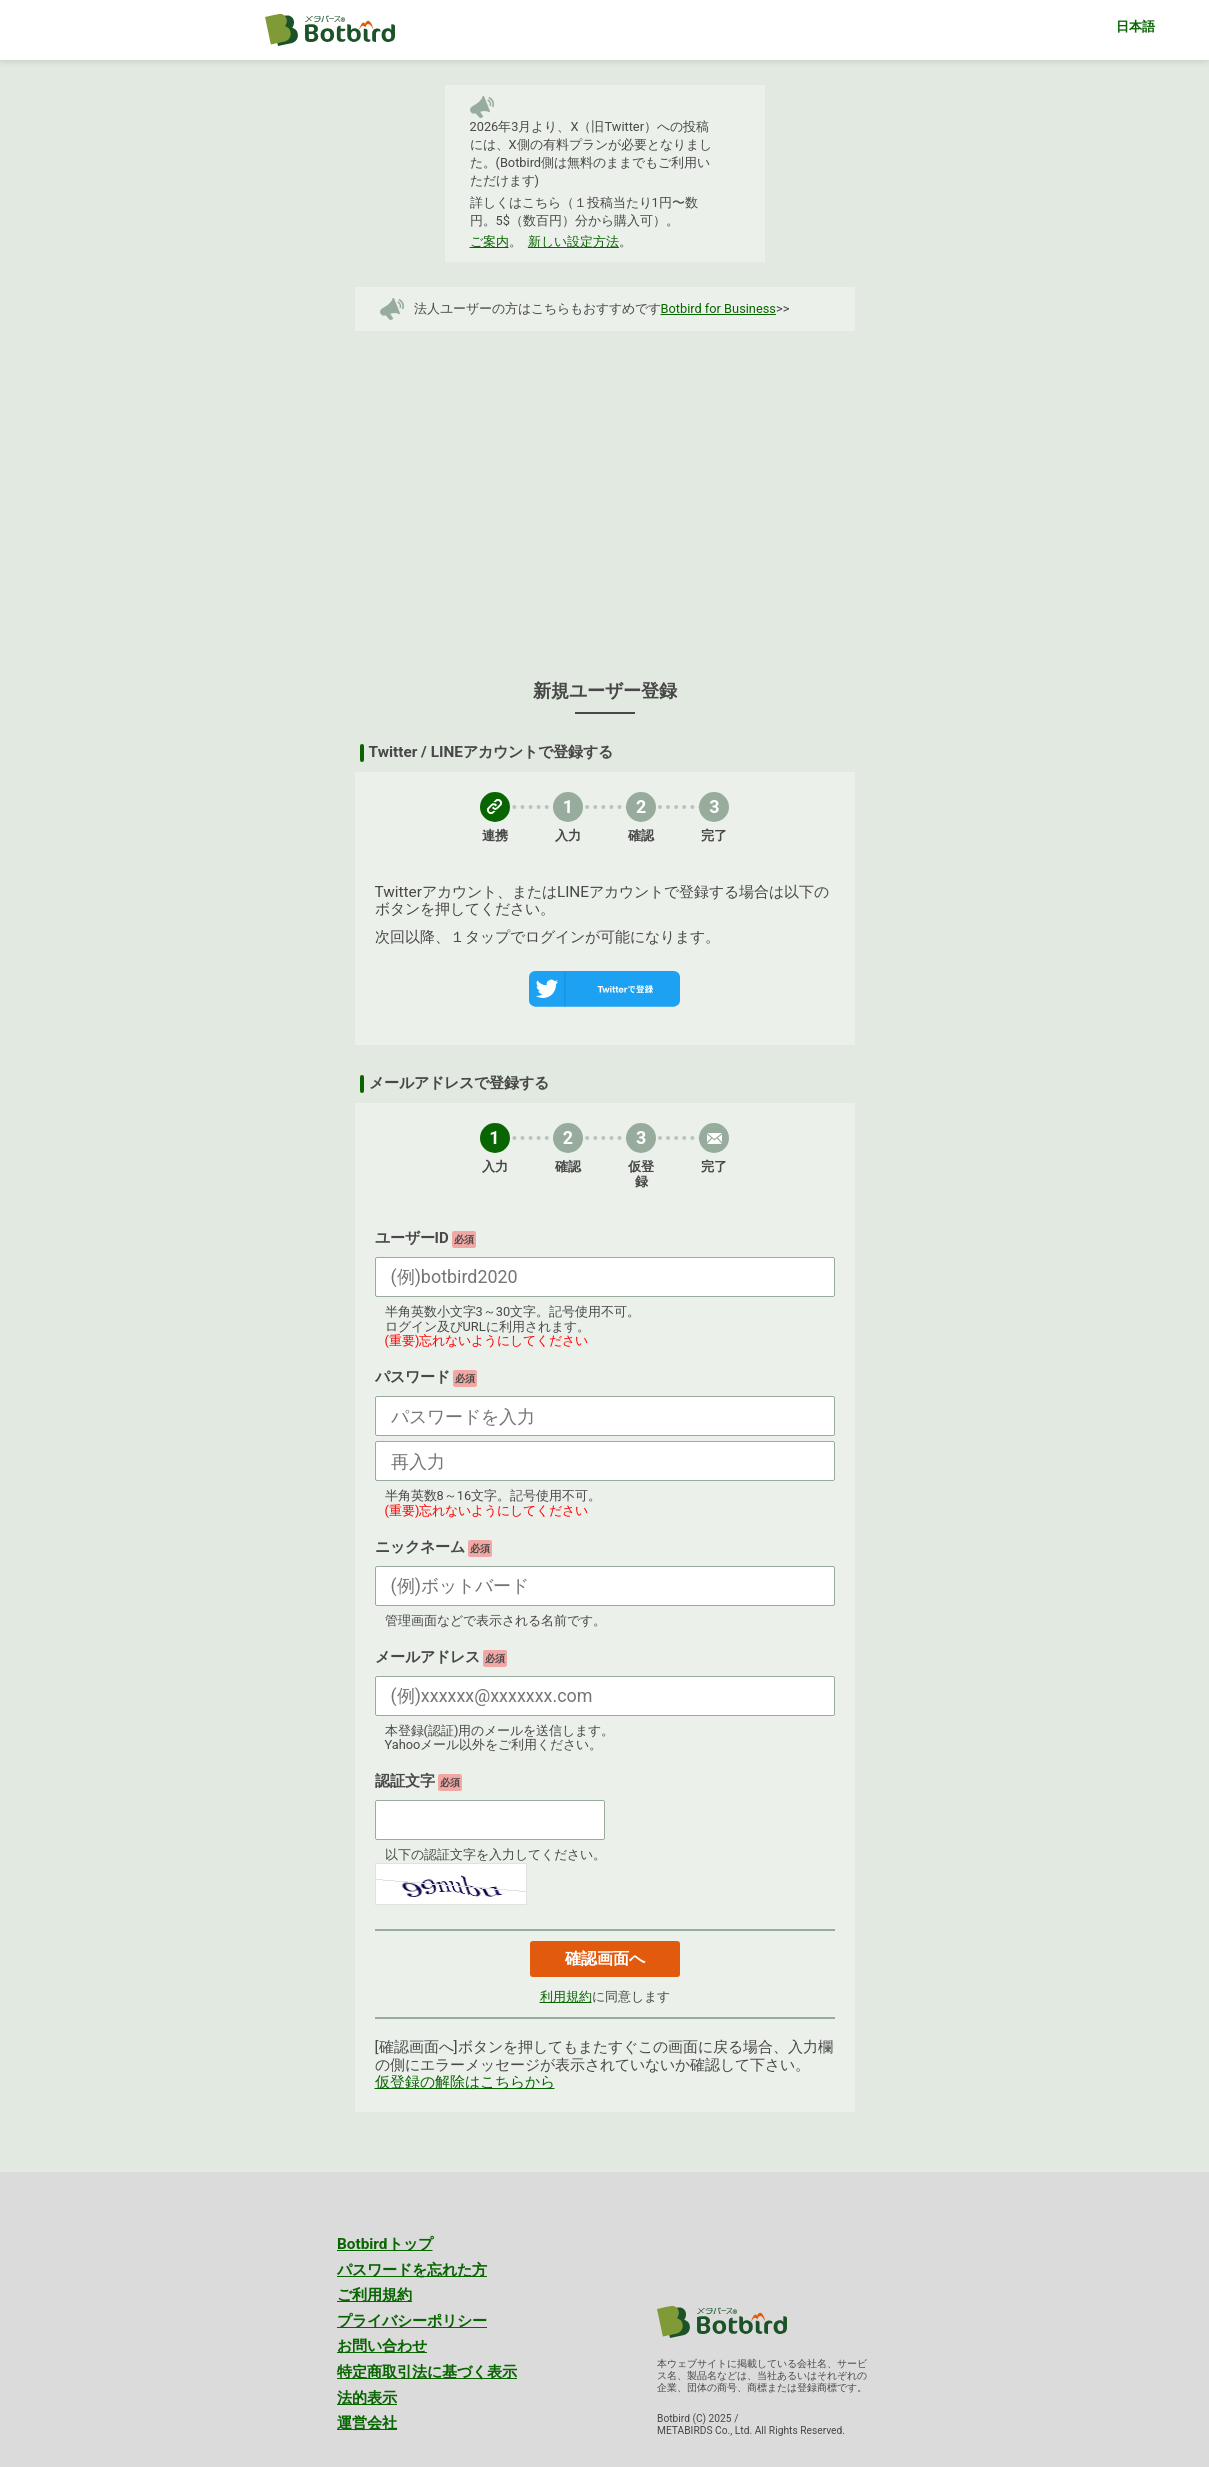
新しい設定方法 (573, 241)
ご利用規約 (374, 2295)
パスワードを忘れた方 (412, 2270)
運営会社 (367, 2423)
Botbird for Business (718, 308)
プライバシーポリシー (412, 2321)
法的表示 (367, 2398)
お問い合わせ (382, 2346)
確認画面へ (605, 1958)
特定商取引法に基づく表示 (427, 2372)
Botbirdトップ (385, 2244)
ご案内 (489, 241)
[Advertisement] (605, 496)
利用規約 (566, 1996)
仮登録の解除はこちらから (465, 2082)
